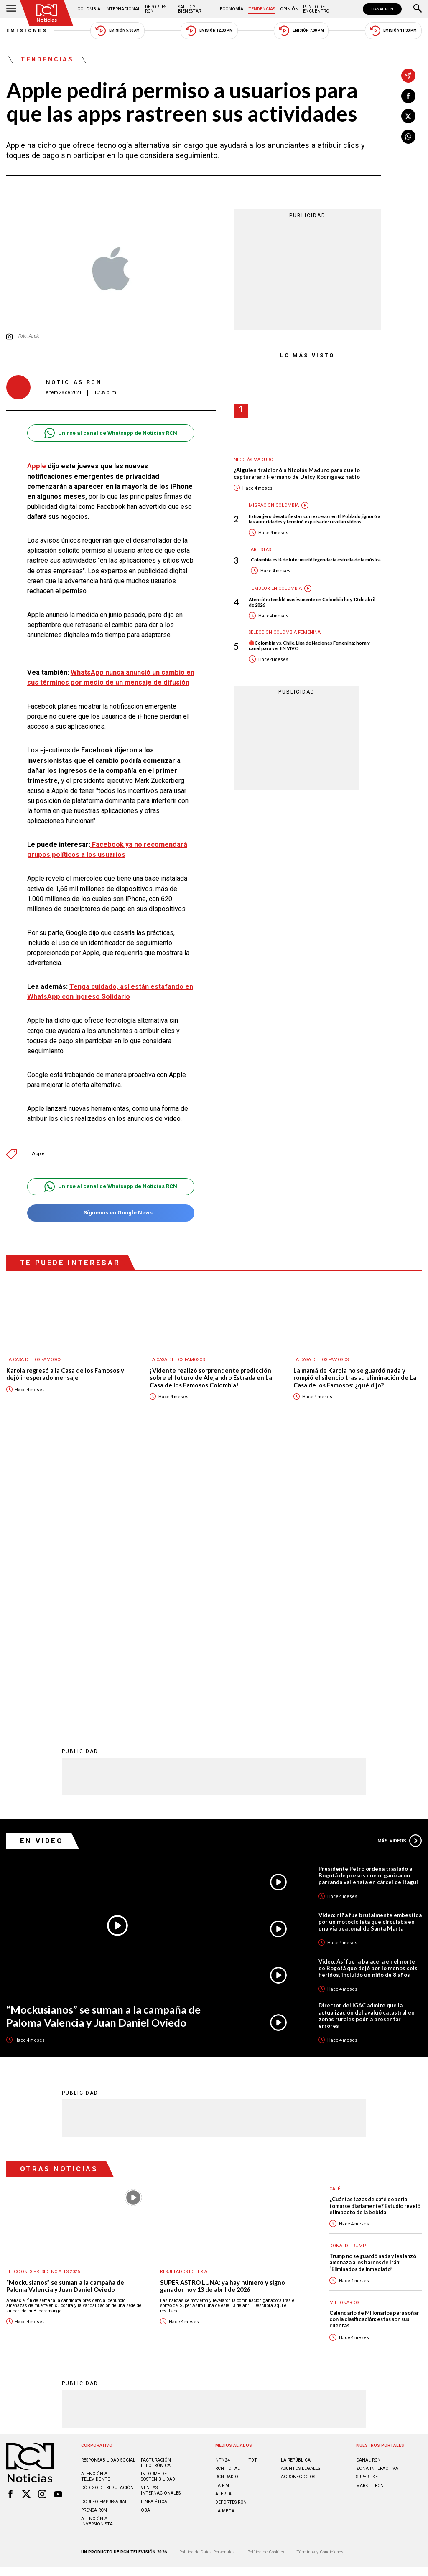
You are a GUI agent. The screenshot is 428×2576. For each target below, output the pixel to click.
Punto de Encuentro (316, 9)
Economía (231, 9)
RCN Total (227, 2193)
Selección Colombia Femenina (285, 632)
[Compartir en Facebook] (408, 96)
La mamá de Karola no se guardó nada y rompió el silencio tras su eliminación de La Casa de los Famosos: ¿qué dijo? (354, 1378)
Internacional (122, 9)
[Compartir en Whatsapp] (408, 137)
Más (399, 1565)
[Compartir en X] (408, 116)
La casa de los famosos (33, 1359)
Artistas (261, 549)
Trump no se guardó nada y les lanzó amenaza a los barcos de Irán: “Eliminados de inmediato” (372, 1987)
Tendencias (261, 9)
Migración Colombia (274, 505)
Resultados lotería (183, 1996)
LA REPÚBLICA (296, 2184)
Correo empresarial (104, 2226)
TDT (252, 2184)
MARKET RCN (370, 2210)
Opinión (289, 9)
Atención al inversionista (97, 2246)
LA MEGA (224, 2235)
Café (334, 1913)
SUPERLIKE (367, 2201)
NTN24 (222, 2184)
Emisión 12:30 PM (209, 30)
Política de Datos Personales (207, 2276)
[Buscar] (417, 9)
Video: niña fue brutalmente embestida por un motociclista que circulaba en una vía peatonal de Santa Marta (370, 1646)
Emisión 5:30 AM (117, 30)
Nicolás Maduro (253, 459)
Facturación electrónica (156, 2187)
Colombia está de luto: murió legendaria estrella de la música (316, 559)
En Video (42, 1565)
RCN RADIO (226, 2201)
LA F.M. (222, 2210)
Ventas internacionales (161, 2215)
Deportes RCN (155, 9)
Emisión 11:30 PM (393, 30)
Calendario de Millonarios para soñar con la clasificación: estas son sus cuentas (374, 2044)
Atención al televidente (95, 2201)
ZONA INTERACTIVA (377, 2193)
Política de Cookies (265, 2276)
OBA (145, 2235)
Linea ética (154, 2226)
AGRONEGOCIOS (298, 2201)
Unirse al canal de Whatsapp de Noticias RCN (110, 433)
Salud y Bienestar (189, 9)
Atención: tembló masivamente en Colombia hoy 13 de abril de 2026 (312, 602)
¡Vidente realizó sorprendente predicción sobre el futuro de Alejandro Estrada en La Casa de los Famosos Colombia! (211, 1378)
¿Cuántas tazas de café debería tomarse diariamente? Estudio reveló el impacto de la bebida (374, 1930)
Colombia (88, 9)
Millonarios (344, 2027)
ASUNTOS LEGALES (300, 2193)
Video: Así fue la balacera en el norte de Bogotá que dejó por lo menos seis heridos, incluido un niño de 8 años (368, 1693)
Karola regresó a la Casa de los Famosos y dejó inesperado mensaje (65, 1374)
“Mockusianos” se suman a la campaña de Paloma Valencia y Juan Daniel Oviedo (103, 1740)
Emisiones (27, 30)
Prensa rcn (94, 2235)
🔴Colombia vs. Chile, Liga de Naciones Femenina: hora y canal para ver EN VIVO (309, 645)
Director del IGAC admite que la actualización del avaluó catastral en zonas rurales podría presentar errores (366, 1740)
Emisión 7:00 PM (301, 30)
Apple (37, 466)
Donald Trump (347, 1970)
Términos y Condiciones (320, 2276)
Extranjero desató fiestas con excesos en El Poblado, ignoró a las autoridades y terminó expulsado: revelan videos (314, 518)
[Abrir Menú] (11, 9)
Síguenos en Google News (110, 1213)
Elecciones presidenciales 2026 (43, 1996)
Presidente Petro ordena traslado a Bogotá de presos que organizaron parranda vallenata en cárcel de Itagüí (368, 1600)
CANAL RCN (382, 9)
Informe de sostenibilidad (158, 2201)
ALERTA (223, 2218)
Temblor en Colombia (275, 588)
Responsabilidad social (108, 2184)
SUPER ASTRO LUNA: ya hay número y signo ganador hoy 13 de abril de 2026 (222, 2011)
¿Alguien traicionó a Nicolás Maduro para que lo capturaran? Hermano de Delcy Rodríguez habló (297, 473)
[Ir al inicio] (46, 13)
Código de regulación (107, 2212)
